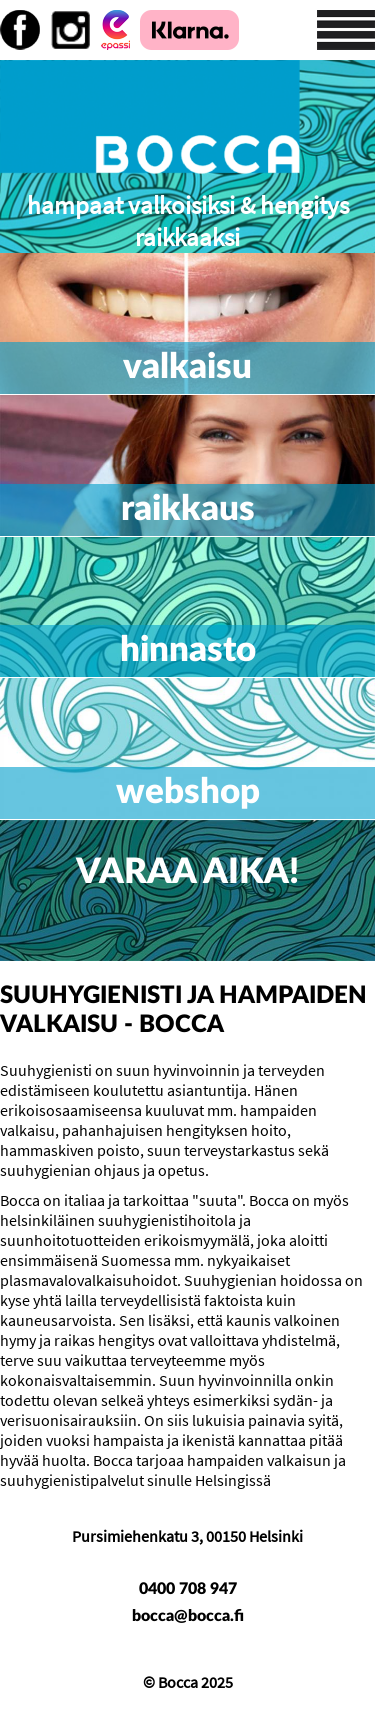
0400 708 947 (188, 1589)
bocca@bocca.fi (188, 1616)
